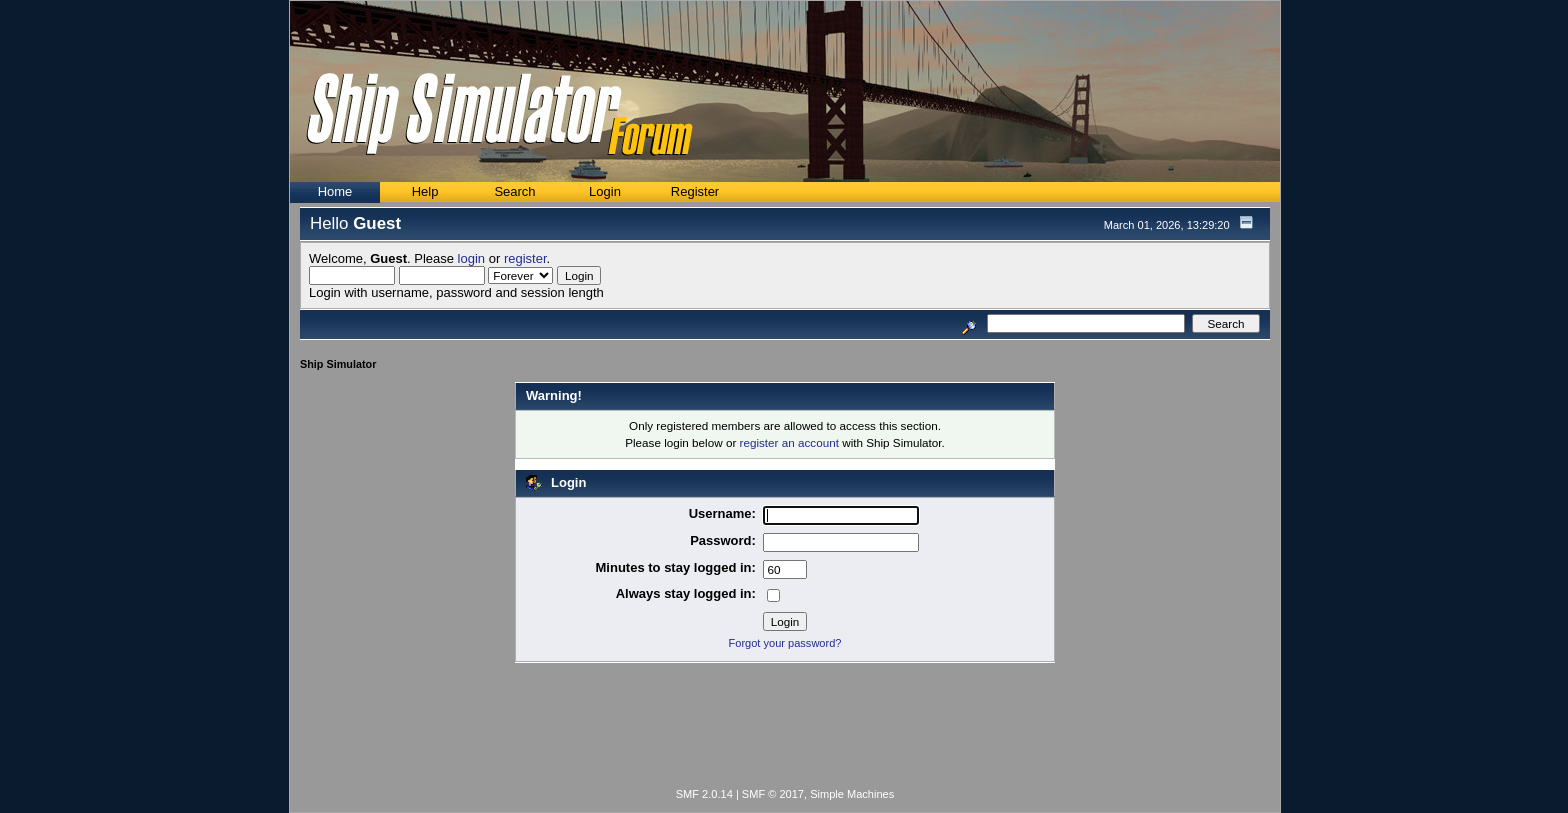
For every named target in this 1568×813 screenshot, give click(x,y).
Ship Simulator (338, 364)
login (471, 258)
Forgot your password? (785, 643)
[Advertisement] (785, 729)
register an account (789, 442)
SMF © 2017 (773, 794)
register (525, 258)
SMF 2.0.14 (704, 794)
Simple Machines (852, 794)
